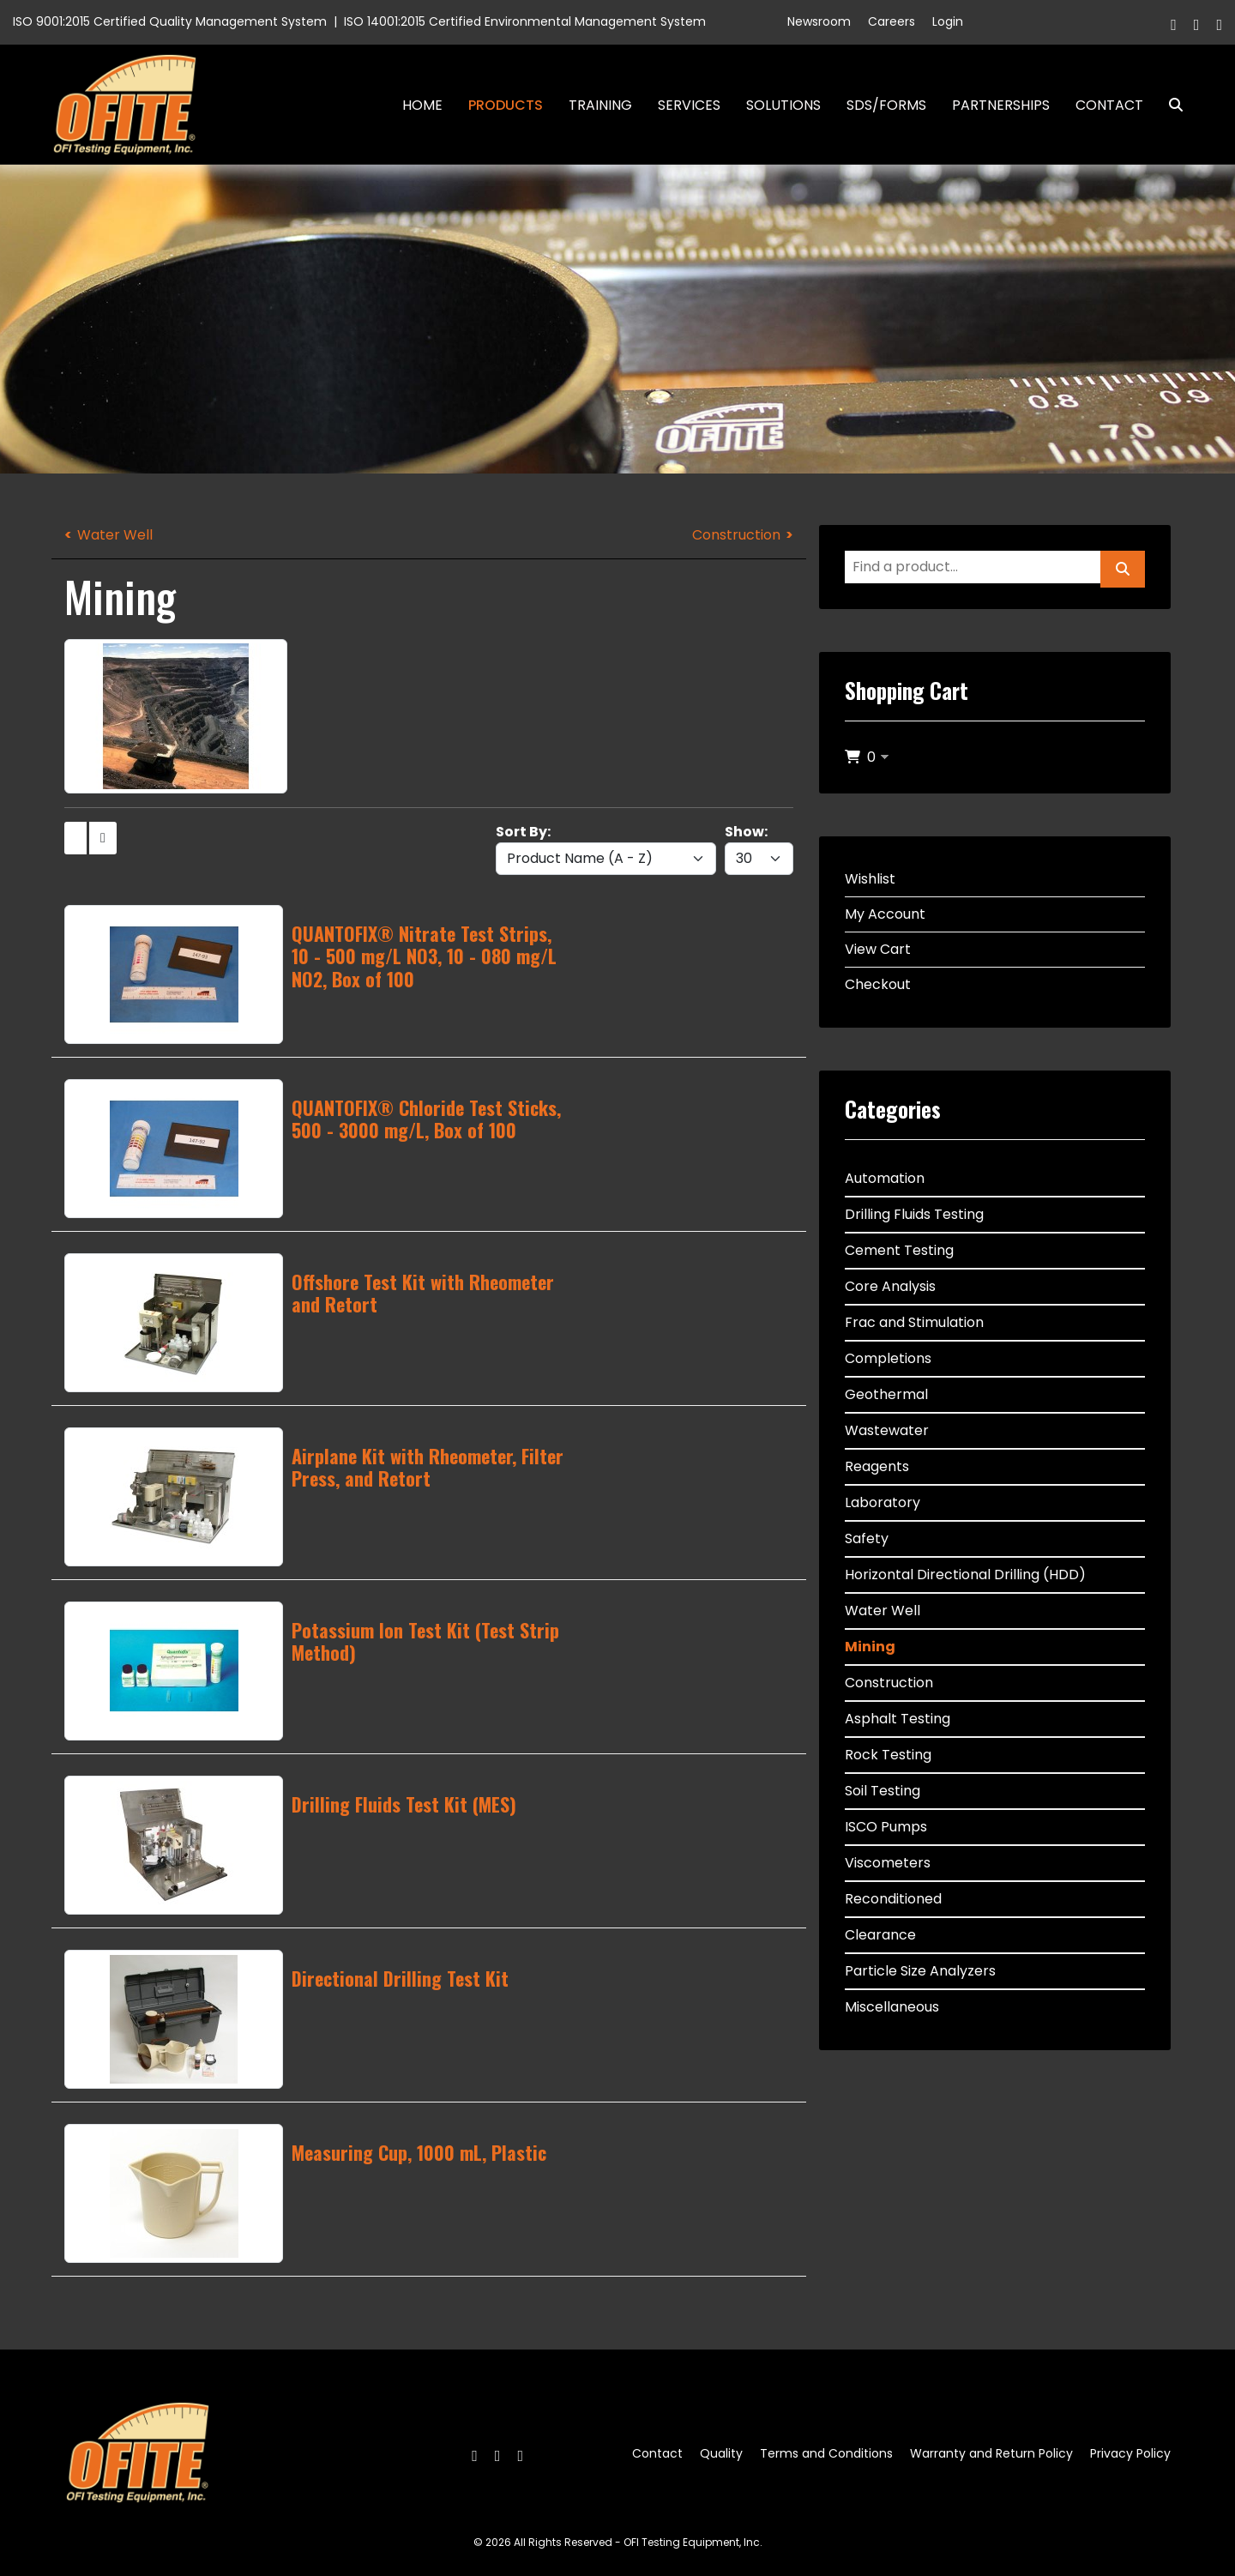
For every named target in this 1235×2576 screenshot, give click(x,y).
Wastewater (887, 1430)
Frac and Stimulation (914, 1322)
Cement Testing (899, 1250)
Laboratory (882, 1502)
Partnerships (1001, 105)
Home (422, 105)
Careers (891, 21)
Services (689, 105)
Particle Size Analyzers (920, 1971)
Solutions (783, 105)
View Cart (878, 949)
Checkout (878, 984)
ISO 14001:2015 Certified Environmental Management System (525, 21)
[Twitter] (1197, 24)
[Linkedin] (1219, 24)
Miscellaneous (892, 2007)
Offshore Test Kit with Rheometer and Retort (423, 1293)
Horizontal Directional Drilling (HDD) (965, 1574)
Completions (888, 1358)
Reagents (877, 1466)
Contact (1109, 105)
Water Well (115, 535)
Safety (867, 1538)
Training (600, 105)
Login (947, 21)
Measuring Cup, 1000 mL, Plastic (419, 2152)
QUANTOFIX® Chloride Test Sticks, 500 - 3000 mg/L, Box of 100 (426, 1118)
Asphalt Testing (897, 1718)
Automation (885, 1178)
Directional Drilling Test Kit (400, 1978)
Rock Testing (888, 1755)
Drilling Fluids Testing (914, 1214)
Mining (870, 1646)
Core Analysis (890, 1286)
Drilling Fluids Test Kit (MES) (404, 1804)
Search (1169, 105)
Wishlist (870, 879)
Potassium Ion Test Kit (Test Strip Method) (425, 1641)
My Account (885, 914)
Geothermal (886, 1394)
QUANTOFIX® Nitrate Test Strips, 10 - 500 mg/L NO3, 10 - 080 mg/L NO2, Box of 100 (424, 956)
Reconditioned (893, 1899)
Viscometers (888, 1863)
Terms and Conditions (826, 2453)
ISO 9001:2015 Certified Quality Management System (170, 21)
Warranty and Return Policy (991, 2453)
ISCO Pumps (886, 1827)
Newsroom (819, 21)
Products (505, 105)
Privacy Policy (1130, 2453)
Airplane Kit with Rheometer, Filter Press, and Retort (427, 1467)
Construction (736, 535)
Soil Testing (882, 1791)
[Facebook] (1174, 24)
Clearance (880, 1935)
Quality (721, 2453)
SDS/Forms (886, 105)
